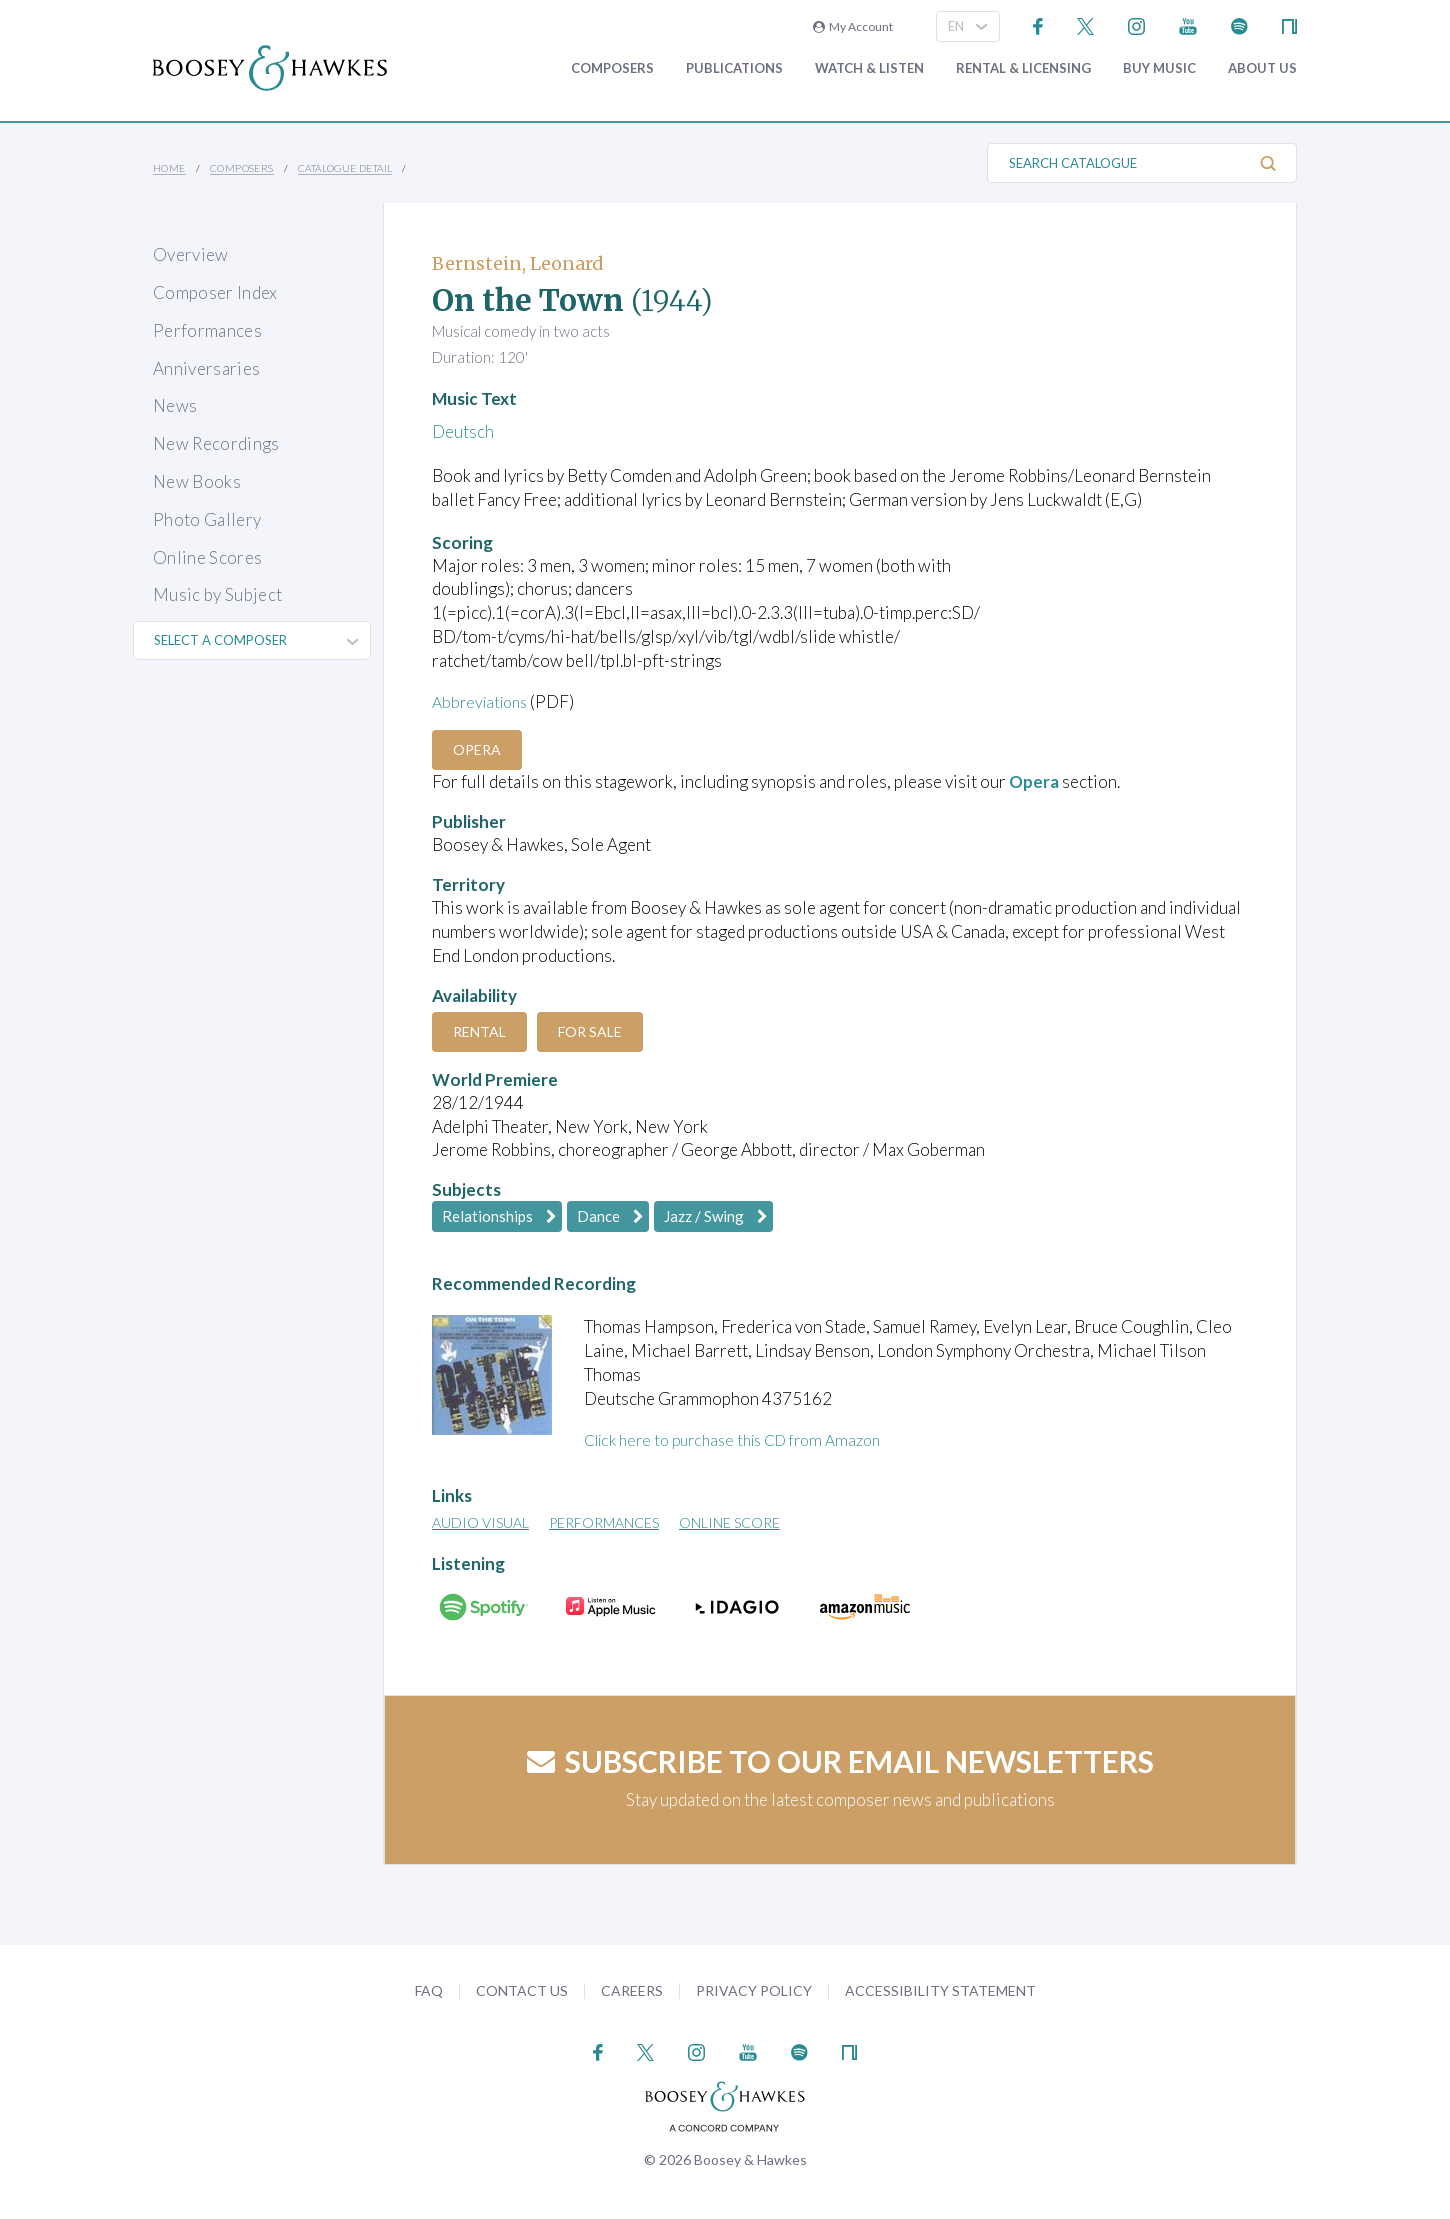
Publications (734, 68)
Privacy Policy (754, 1990)
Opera (482, 749)
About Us (1262, 68)
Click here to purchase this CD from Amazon (746, 1439)
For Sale (605, 1031)
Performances (207, 330)
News (175, 405)
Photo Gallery (207, 519)
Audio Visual (480, 1522)
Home (169, 168)
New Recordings (216, 443)
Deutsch (463, 431)
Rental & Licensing (1023, 68)
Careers (632, 1990)
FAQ (429, 1990)
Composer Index (215, 292)
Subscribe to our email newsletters (840, 1761)
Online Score (729, 1522)
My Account (853, 26)
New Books (197, 481)
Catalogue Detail (345, 168)
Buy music (1159, 68)
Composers (612, 68)
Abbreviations (484, 701)
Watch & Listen (869, 68)
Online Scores (207, 557)
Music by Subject (217, 594)
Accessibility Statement (940, 1990)
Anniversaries (206, 368)
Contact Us (522, 1990)
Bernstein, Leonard (518, 263)
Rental (484, 1031)
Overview (191, 254)
